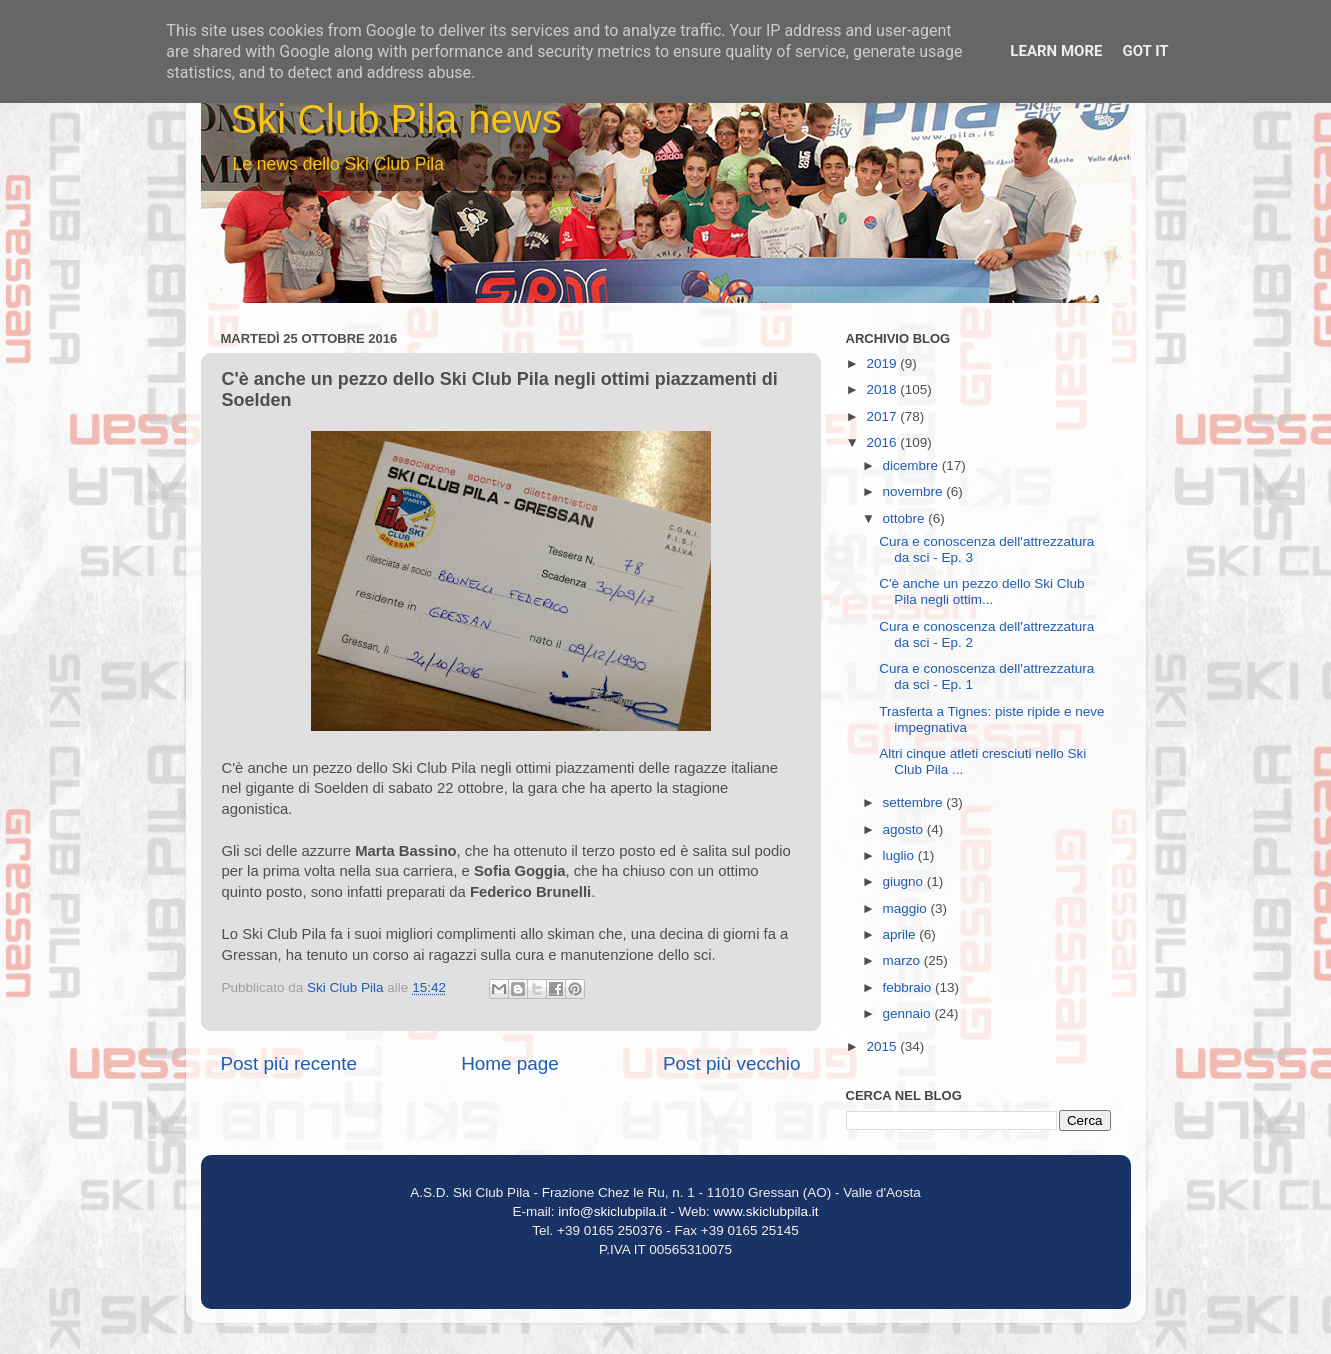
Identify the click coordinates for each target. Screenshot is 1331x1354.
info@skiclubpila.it (612, 1211)
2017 (883, 416)
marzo (903, 960)
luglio (900, 855)
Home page (510, 1063)
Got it (1145, 51)
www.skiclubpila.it (766, 1211)
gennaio (909, 1013)
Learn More (1056, 51)
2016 (883, 442)
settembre (915, 802)
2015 (883, 1046)
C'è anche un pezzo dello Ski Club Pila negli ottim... (981, 591)
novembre (915, 491)
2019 (883, 363)
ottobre (906, 518)
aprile (901, 934)
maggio (907, 908)
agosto (905, 829)
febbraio (909, 987)
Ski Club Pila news (396, 119)
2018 (883, 389)
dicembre (912, 465)
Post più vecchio (732, 1063)
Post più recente (289, 1063)
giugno (905, 881)
